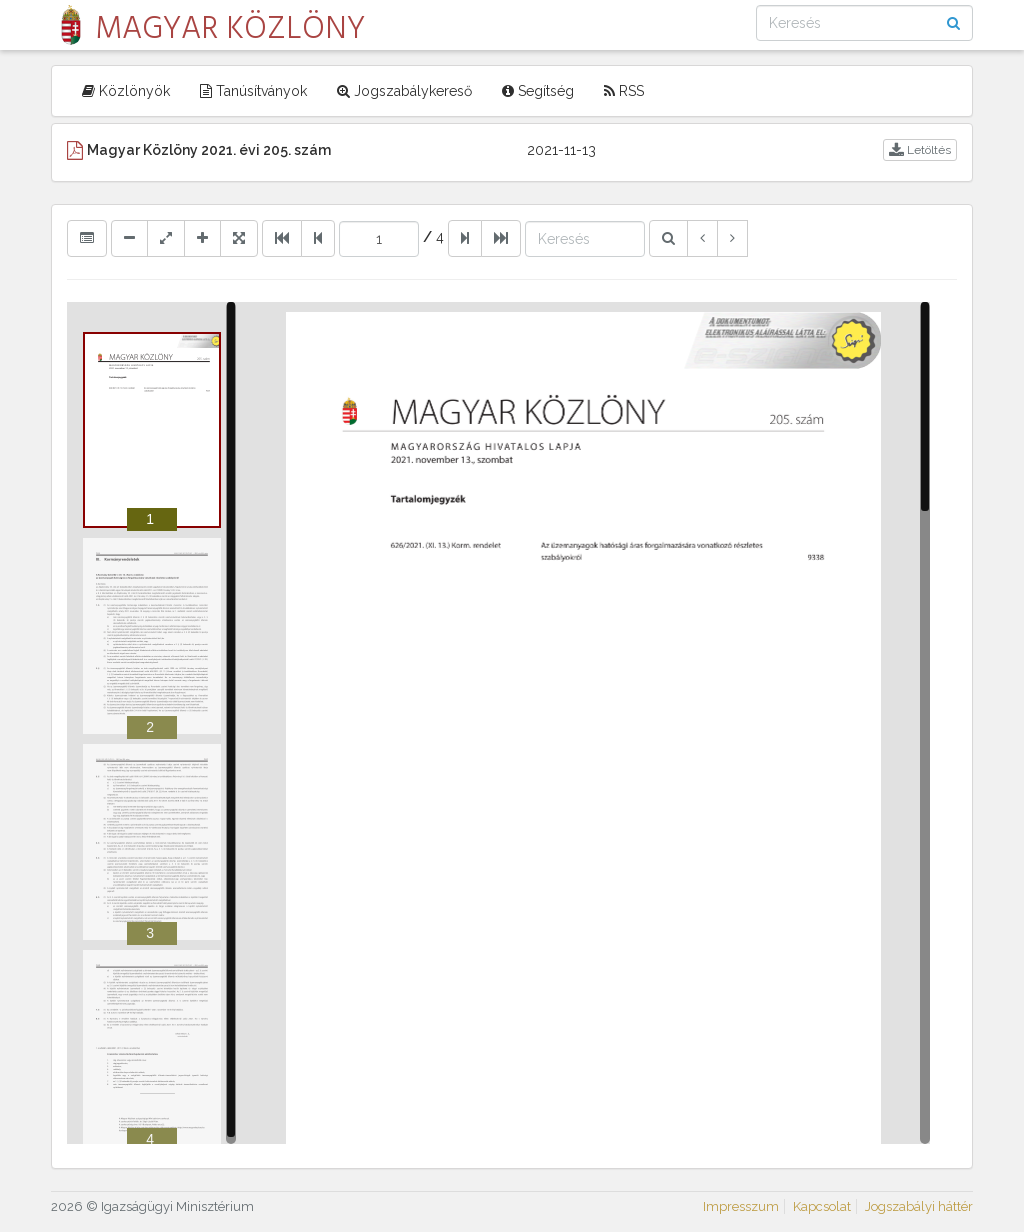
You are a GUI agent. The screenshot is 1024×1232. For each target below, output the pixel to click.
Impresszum (741, 1206)
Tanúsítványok (253, 91)
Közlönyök (126, 91)
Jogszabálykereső (404, 91)
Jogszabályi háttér (919, 1206)
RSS (624, 91)
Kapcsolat (822, 1206)
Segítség (538, 91)
